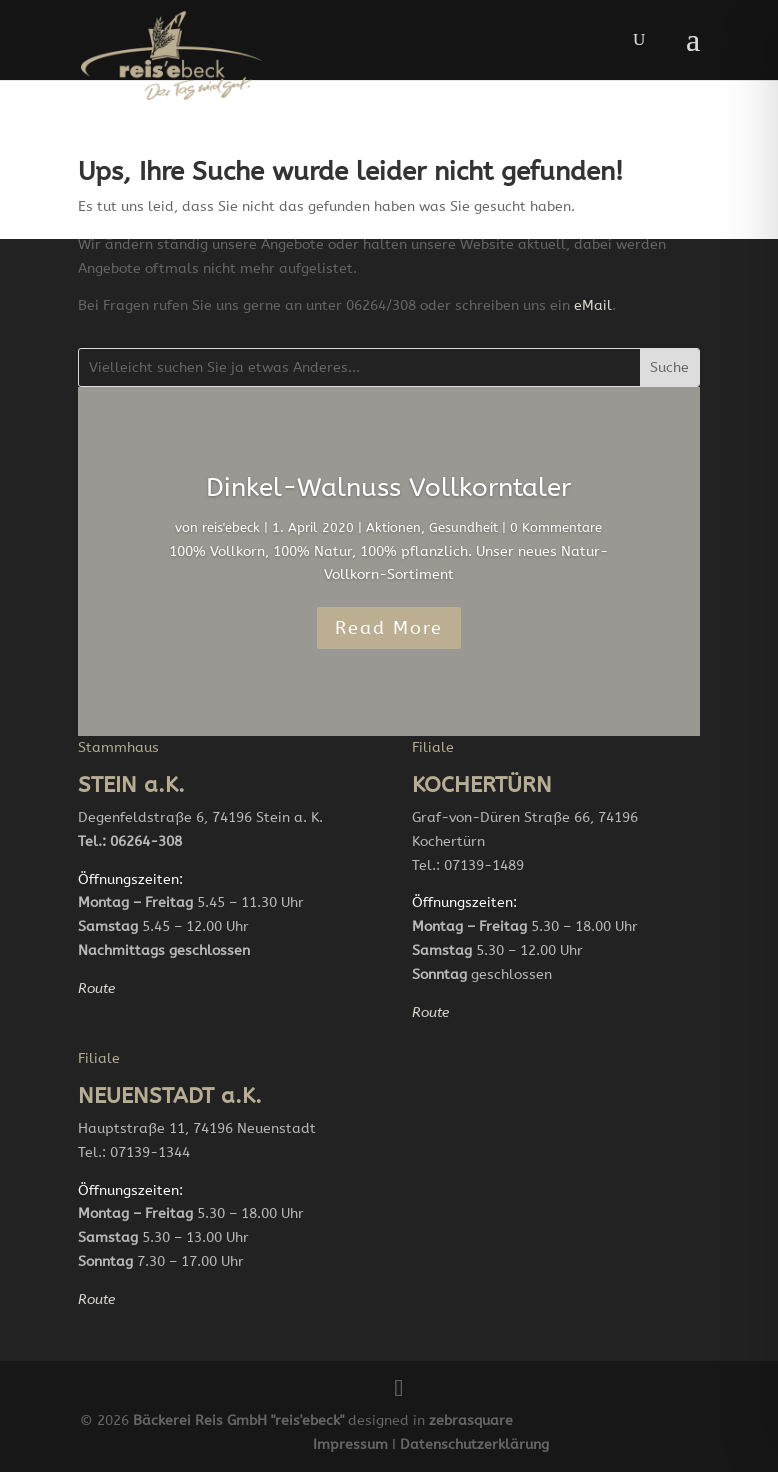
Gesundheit (463, 527)
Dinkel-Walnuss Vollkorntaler (388, 487)
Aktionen (393, 527)
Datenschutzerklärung (474, 1444)
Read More (389, 628)
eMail (593, 305)
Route (96, 988)
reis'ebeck (231, 527)
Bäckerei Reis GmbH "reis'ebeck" (238, 1420)
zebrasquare (471, 1420)
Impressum (350, 1444)
